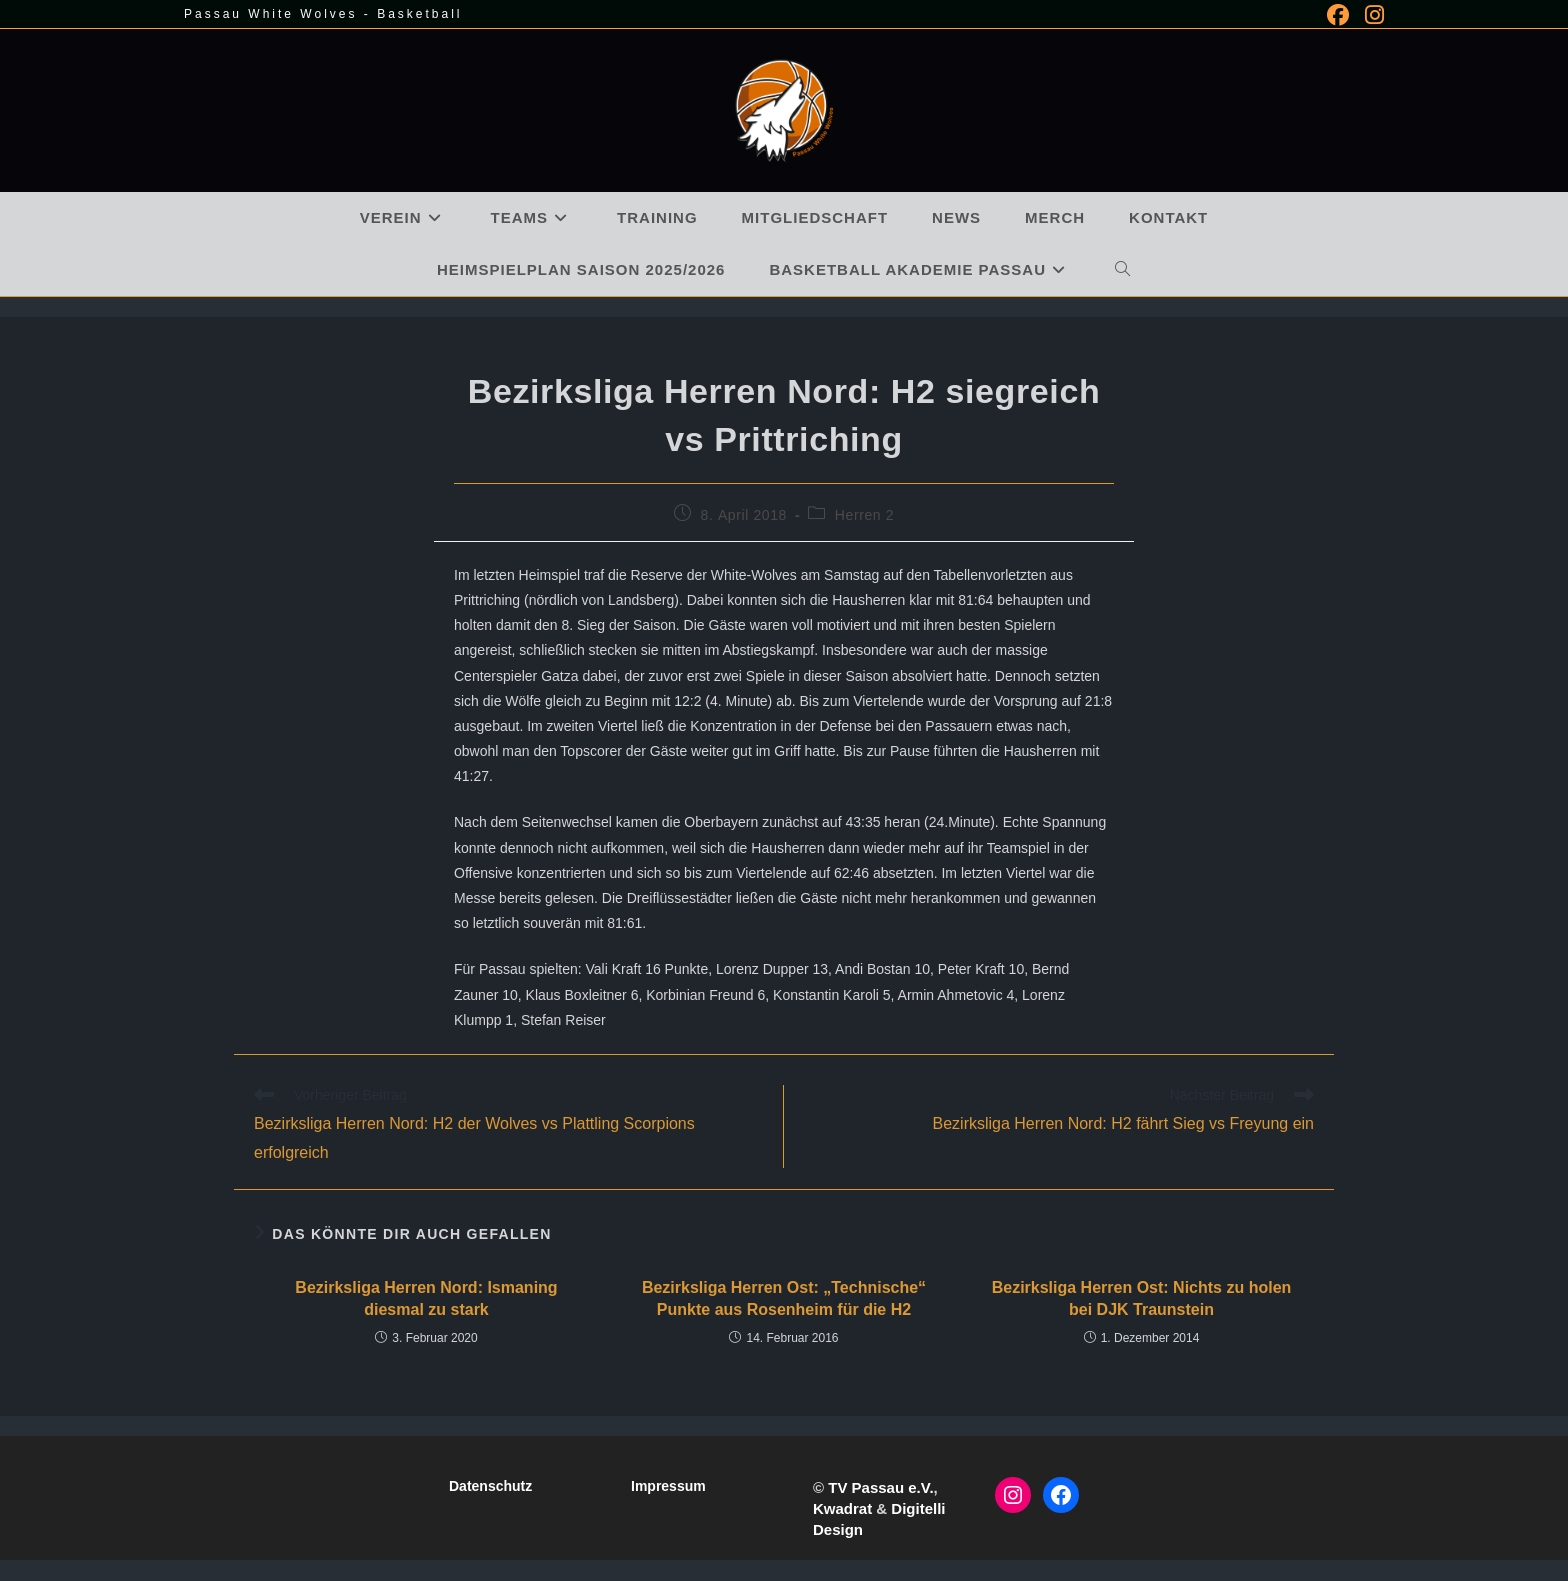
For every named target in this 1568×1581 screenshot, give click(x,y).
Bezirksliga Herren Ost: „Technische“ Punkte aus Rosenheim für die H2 (784, 1298)
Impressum (668, 1486)
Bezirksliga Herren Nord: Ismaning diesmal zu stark (426, 1298)
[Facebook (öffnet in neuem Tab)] (1338, 15)
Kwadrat (842, 1508)
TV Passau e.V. (880, 1487)
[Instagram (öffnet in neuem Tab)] (1370, 15)
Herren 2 (864, 515)
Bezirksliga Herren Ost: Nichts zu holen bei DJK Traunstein (1142, 1298)
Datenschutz (490, 1486)
